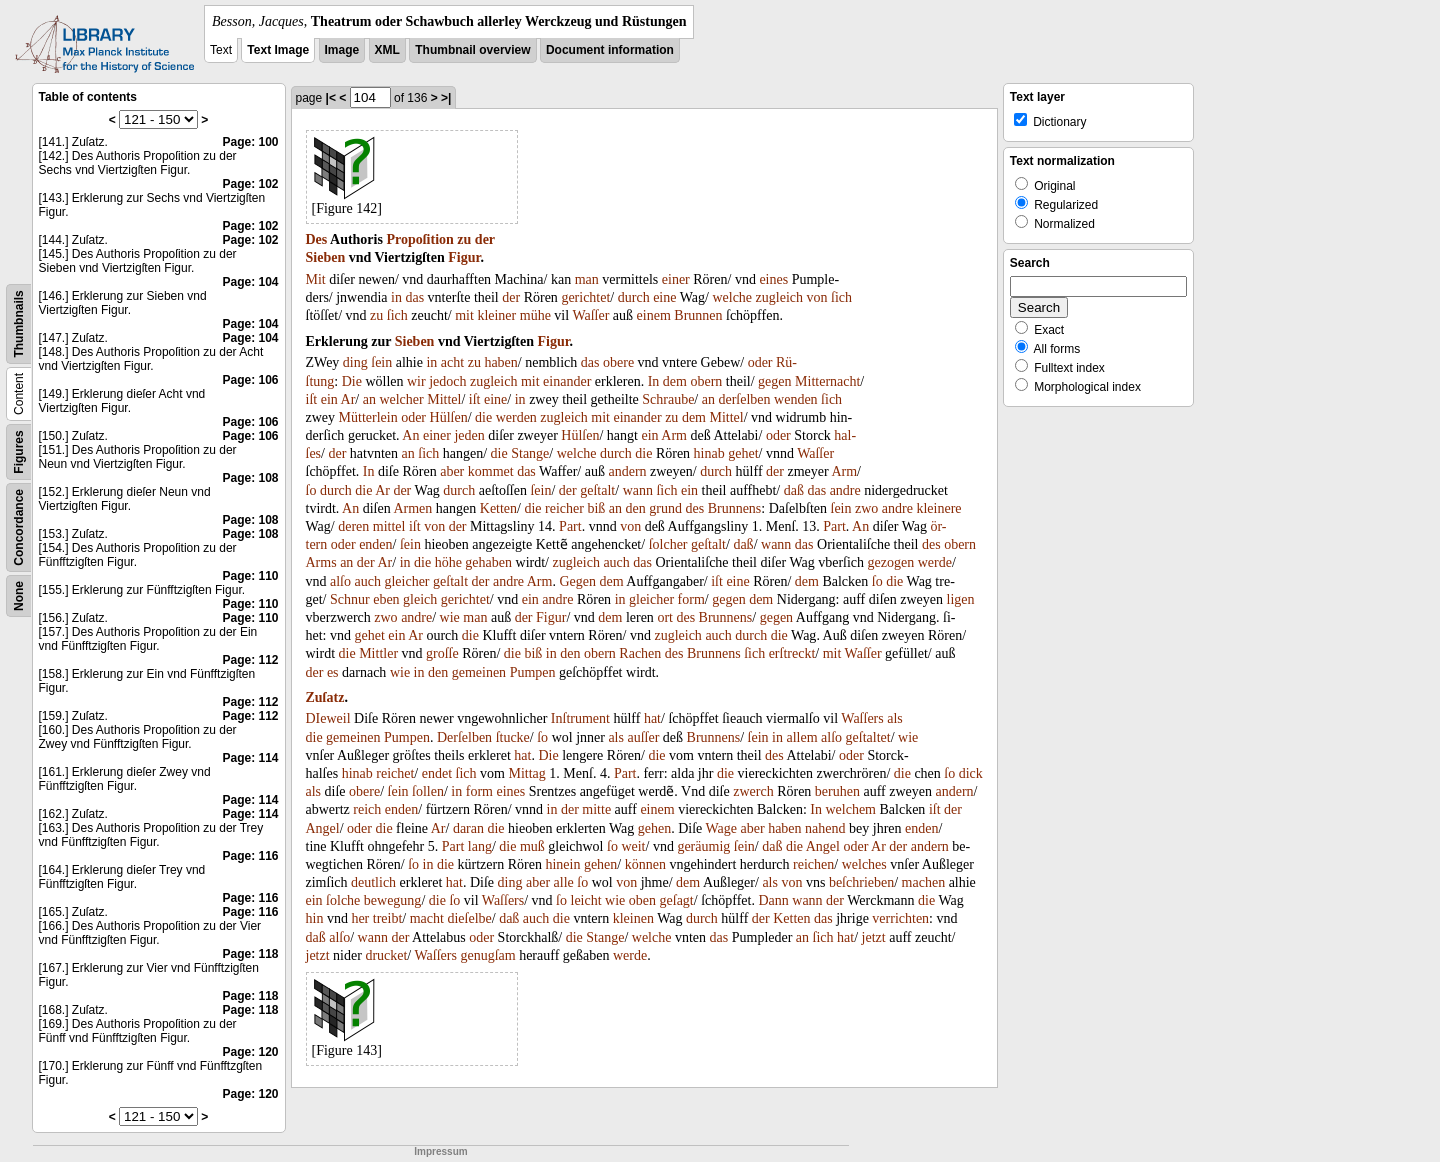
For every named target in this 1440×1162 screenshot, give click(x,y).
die (483, 417)
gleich (420, 599)
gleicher (406, 581)
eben (386, 599)
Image (342, 50)
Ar (348, 399)
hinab (709, 453)
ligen (961, 599)
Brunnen (698, 315)
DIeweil (328, 718)
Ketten (498, 508)
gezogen (891, 562)
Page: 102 (250, 184)
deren (353, 526)
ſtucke (513, 737)
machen (924, 882)
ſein (381, 362)
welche (732, 297)
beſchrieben (861, 882)
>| (446, 98)
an (369, 399)
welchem (850, 809)
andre (845, 490)
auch (616, 562)
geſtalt (597, 490)
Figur (464, 257)
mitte (596, 809)
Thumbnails (19, 323)
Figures (19, 451)
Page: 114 (250, 758)
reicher (564, 508)
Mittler (378, 653)
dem (675, 381)
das (414, 297)
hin (315, 918)
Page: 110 (250, 576)
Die (352, 381)
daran (468, 828)
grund (665, 508)
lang (480, 846)
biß (596, 508)
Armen (412, 508)
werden (516, 417)
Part (570, 526)
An (410, 435)
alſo (340, 581)
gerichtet (585, 297)
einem (654, 315)
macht (427, 918)
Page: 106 (250, 380)
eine (664, 297)
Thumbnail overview (472, 50)
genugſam (487, 955)
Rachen (640, 653)
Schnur (350, 599)
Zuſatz (325, 697)
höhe (448, 562)
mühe (535, 315)
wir (416, 381)
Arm (674, 435)
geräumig (703, 846)
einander (567, 381)
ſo (311, 490)
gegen (774, 381)
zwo (866, 508)
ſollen (428, 791)
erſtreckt (792, 653)
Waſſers (862, 718)
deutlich (373, 882)
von (817, 297)
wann (638, 490)
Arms (321, 562)
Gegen (577, 581)
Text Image (278, 50)
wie (450, 617)
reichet (395, 773)
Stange (530, 453)
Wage (722, 828)
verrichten (900, 918)
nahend (825, 828)
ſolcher (668, 544)
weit (633, 846)
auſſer (643, 737)
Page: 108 (250, 478)
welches (864, 864)
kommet (491, 471)
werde (935, 562)
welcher (401, 399)
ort (665, 617)
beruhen (837, 791)
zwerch (753, 791)
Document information (610, 50)
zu (464, 239)
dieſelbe (469, 918)
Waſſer (590, 315)
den (636, 508)
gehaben (488, 562)
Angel (323, 828)
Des (317, 239)
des (694, 508)
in (396, 297)
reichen (813, 864)
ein (329, 399)
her (360, 918)
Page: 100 (250, 142)
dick (971, 773)
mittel (389, 526)
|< (331, 98)
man (587, 279)
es (333, 672)
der (485, 239)
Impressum (440, 1151)
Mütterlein (368, 417)
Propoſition (419, 239)
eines (773, 279)
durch (634, 297)
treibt (388, 918)
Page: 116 (250, 856)
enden (375, 544)
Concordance (19, 527)
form (691, 599)
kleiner (496, 315)
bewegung (393, 900)
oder (760, 362)
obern (706, 381)
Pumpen (533, 672)
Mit (316, 279)
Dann (773, 900)
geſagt (677, 900)
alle (564, 882)
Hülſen (449, 417)
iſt (312, 399)
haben (500, 362)
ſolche (343, 900)
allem (802, 737)
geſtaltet (868, 737)
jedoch (447, 381)
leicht (586, 900)
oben (642, 900)
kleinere (938, 508)
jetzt (874, 937)
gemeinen (479, 672)
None (19, 596)
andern (627, 471)
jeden (469, 435)
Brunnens (735, 508)
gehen (654, 828)
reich (367, 809)
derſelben (744, 399)
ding (355, 362)
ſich (841, 297)
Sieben (326, 257)
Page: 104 (250, 282)
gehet (743, 453)
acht (452, 362)
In (654, 381)
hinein (562, 864)
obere (618, 362)
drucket (386, 955)
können (645, 864)
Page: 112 (250, 660)
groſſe (442, 653)
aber (452, 471)
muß (532, 846)
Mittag (526, 773)
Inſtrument (580, 718)
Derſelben (464, 737)
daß (794, 490)
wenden (796, 399)
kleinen (633, 918)
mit (464, 315)
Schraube (668, 399)
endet (437, 773)
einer (676, 279)
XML (387, 50)
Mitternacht (827, 381)
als (895, 718)
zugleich (779, 297)
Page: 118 (250, 954)
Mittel (444, 399)
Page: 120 (250, 1052)
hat (652, 718)
